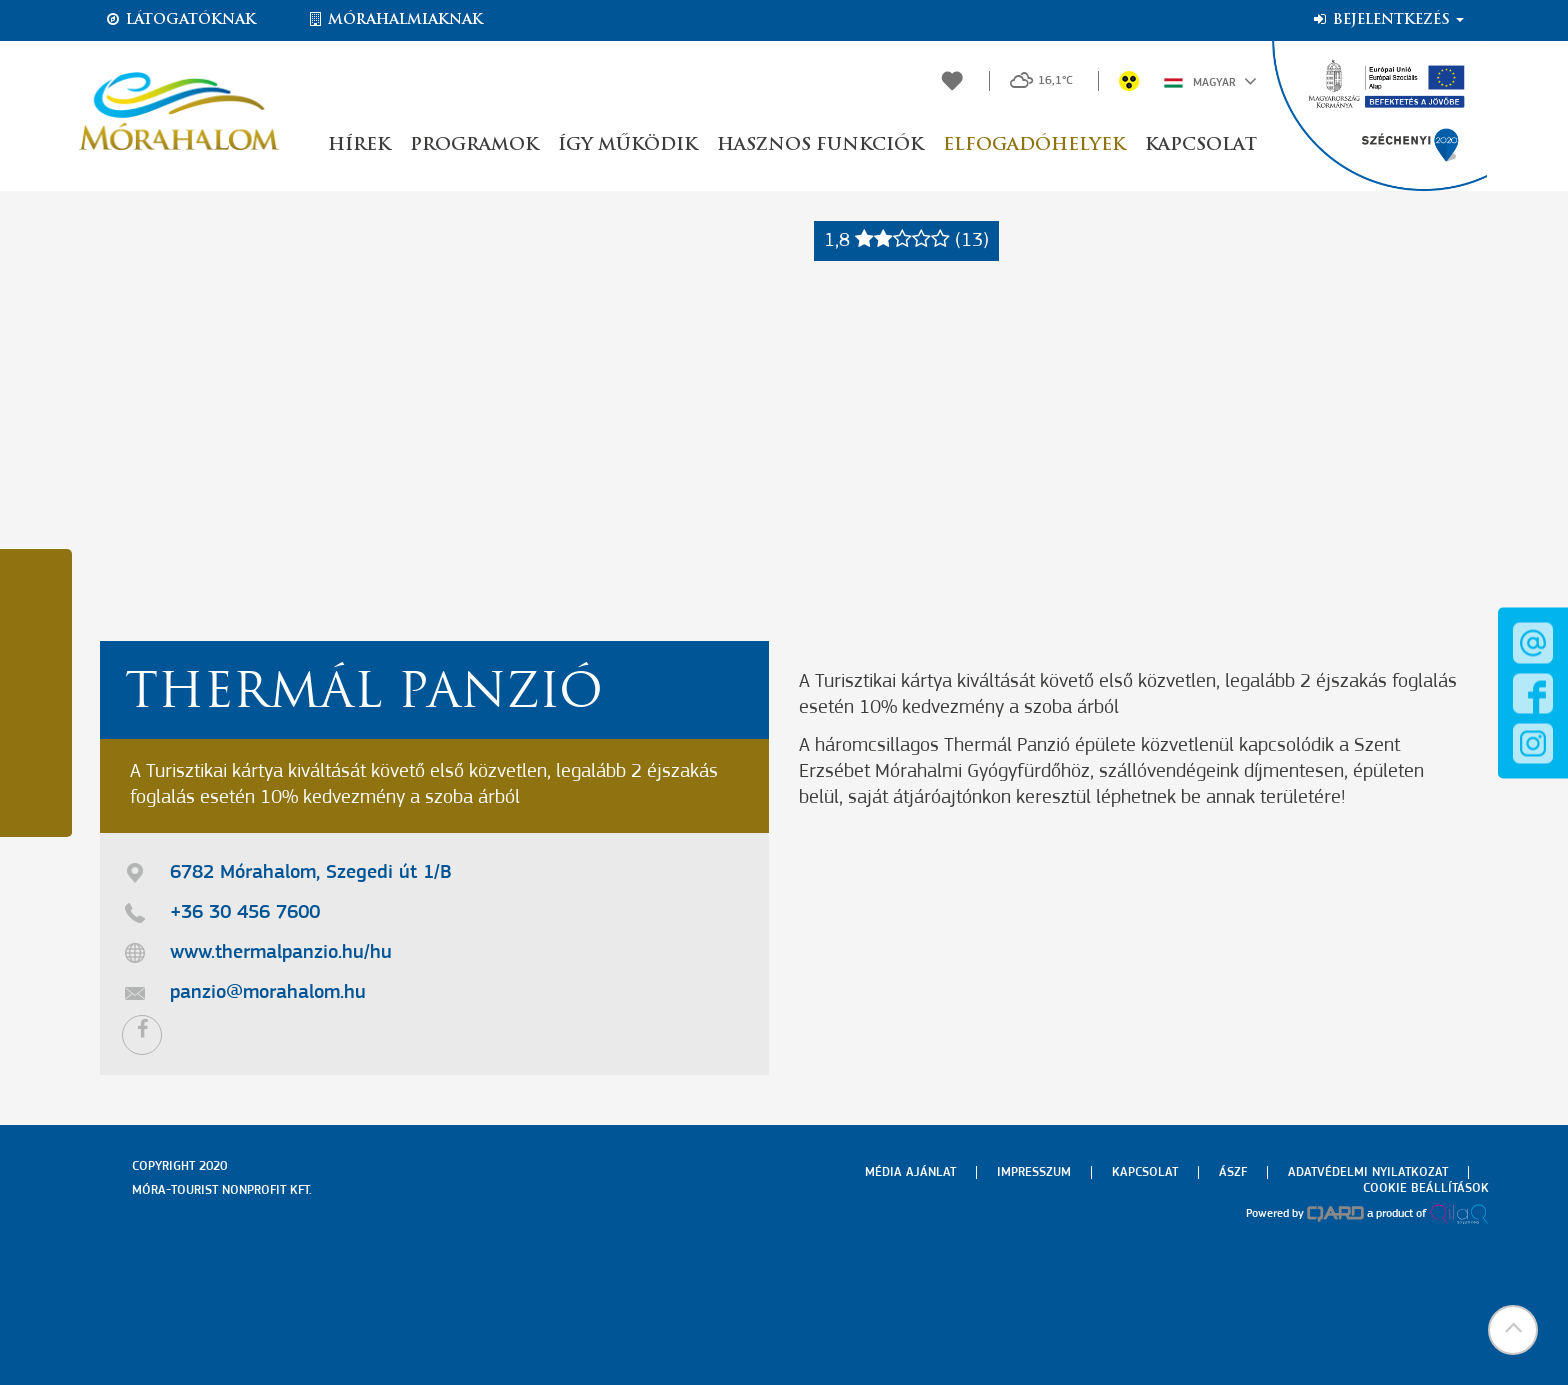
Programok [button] (474, 145)
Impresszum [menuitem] (1034, 1172)
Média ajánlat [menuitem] (910, 1172)
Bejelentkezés (1387, 20)
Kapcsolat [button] (1201, 145)
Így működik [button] (627, 145)
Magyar (1210, 81)
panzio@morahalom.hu (268, 993)
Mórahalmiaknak (394, 20)
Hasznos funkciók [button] (820, 145)
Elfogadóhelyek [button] (1034, 145)
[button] (1513, 1330)
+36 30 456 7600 (245, 913)
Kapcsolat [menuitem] (1145, 1172)
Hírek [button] (359, 145)
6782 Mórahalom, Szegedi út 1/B (311, 873)
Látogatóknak (180, 20)
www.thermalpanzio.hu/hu (281, 953)
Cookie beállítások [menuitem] (1426, 1188)
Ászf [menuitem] (1233, 1172)
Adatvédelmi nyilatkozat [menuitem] (1368, 1172)
